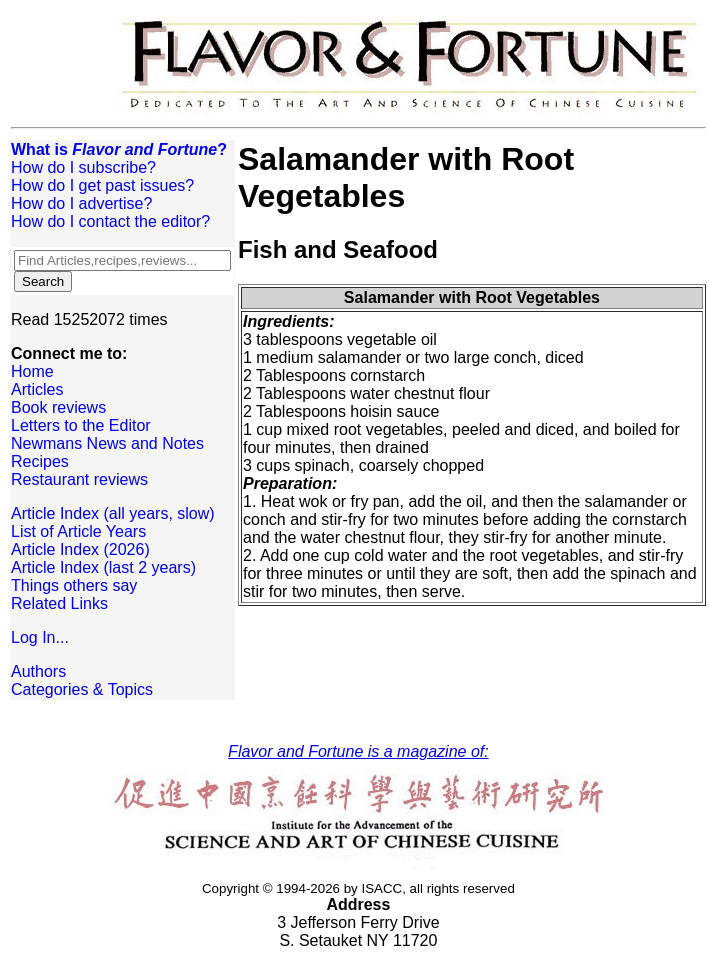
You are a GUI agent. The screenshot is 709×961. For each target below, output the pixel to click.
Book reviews (58, 407)
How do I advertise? (81, 203)
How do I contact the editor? (110, 221)
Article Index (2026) (80, 549)
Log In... (40, 637)
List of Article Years (78, 531)
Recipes (40, 461)
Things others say (74, 585)
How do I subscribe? (83, 167)
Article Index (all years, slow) (113, 513)
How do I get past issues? (102, 185)
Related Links (59, 603)
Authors (38, 671)
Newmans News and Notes (107, 443)
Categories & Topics (82, 689)
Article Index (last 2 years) (103, 567)
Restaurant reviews (79, 479)
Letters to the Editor (81, 425)
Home (32, 371)
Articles (37, 389)
